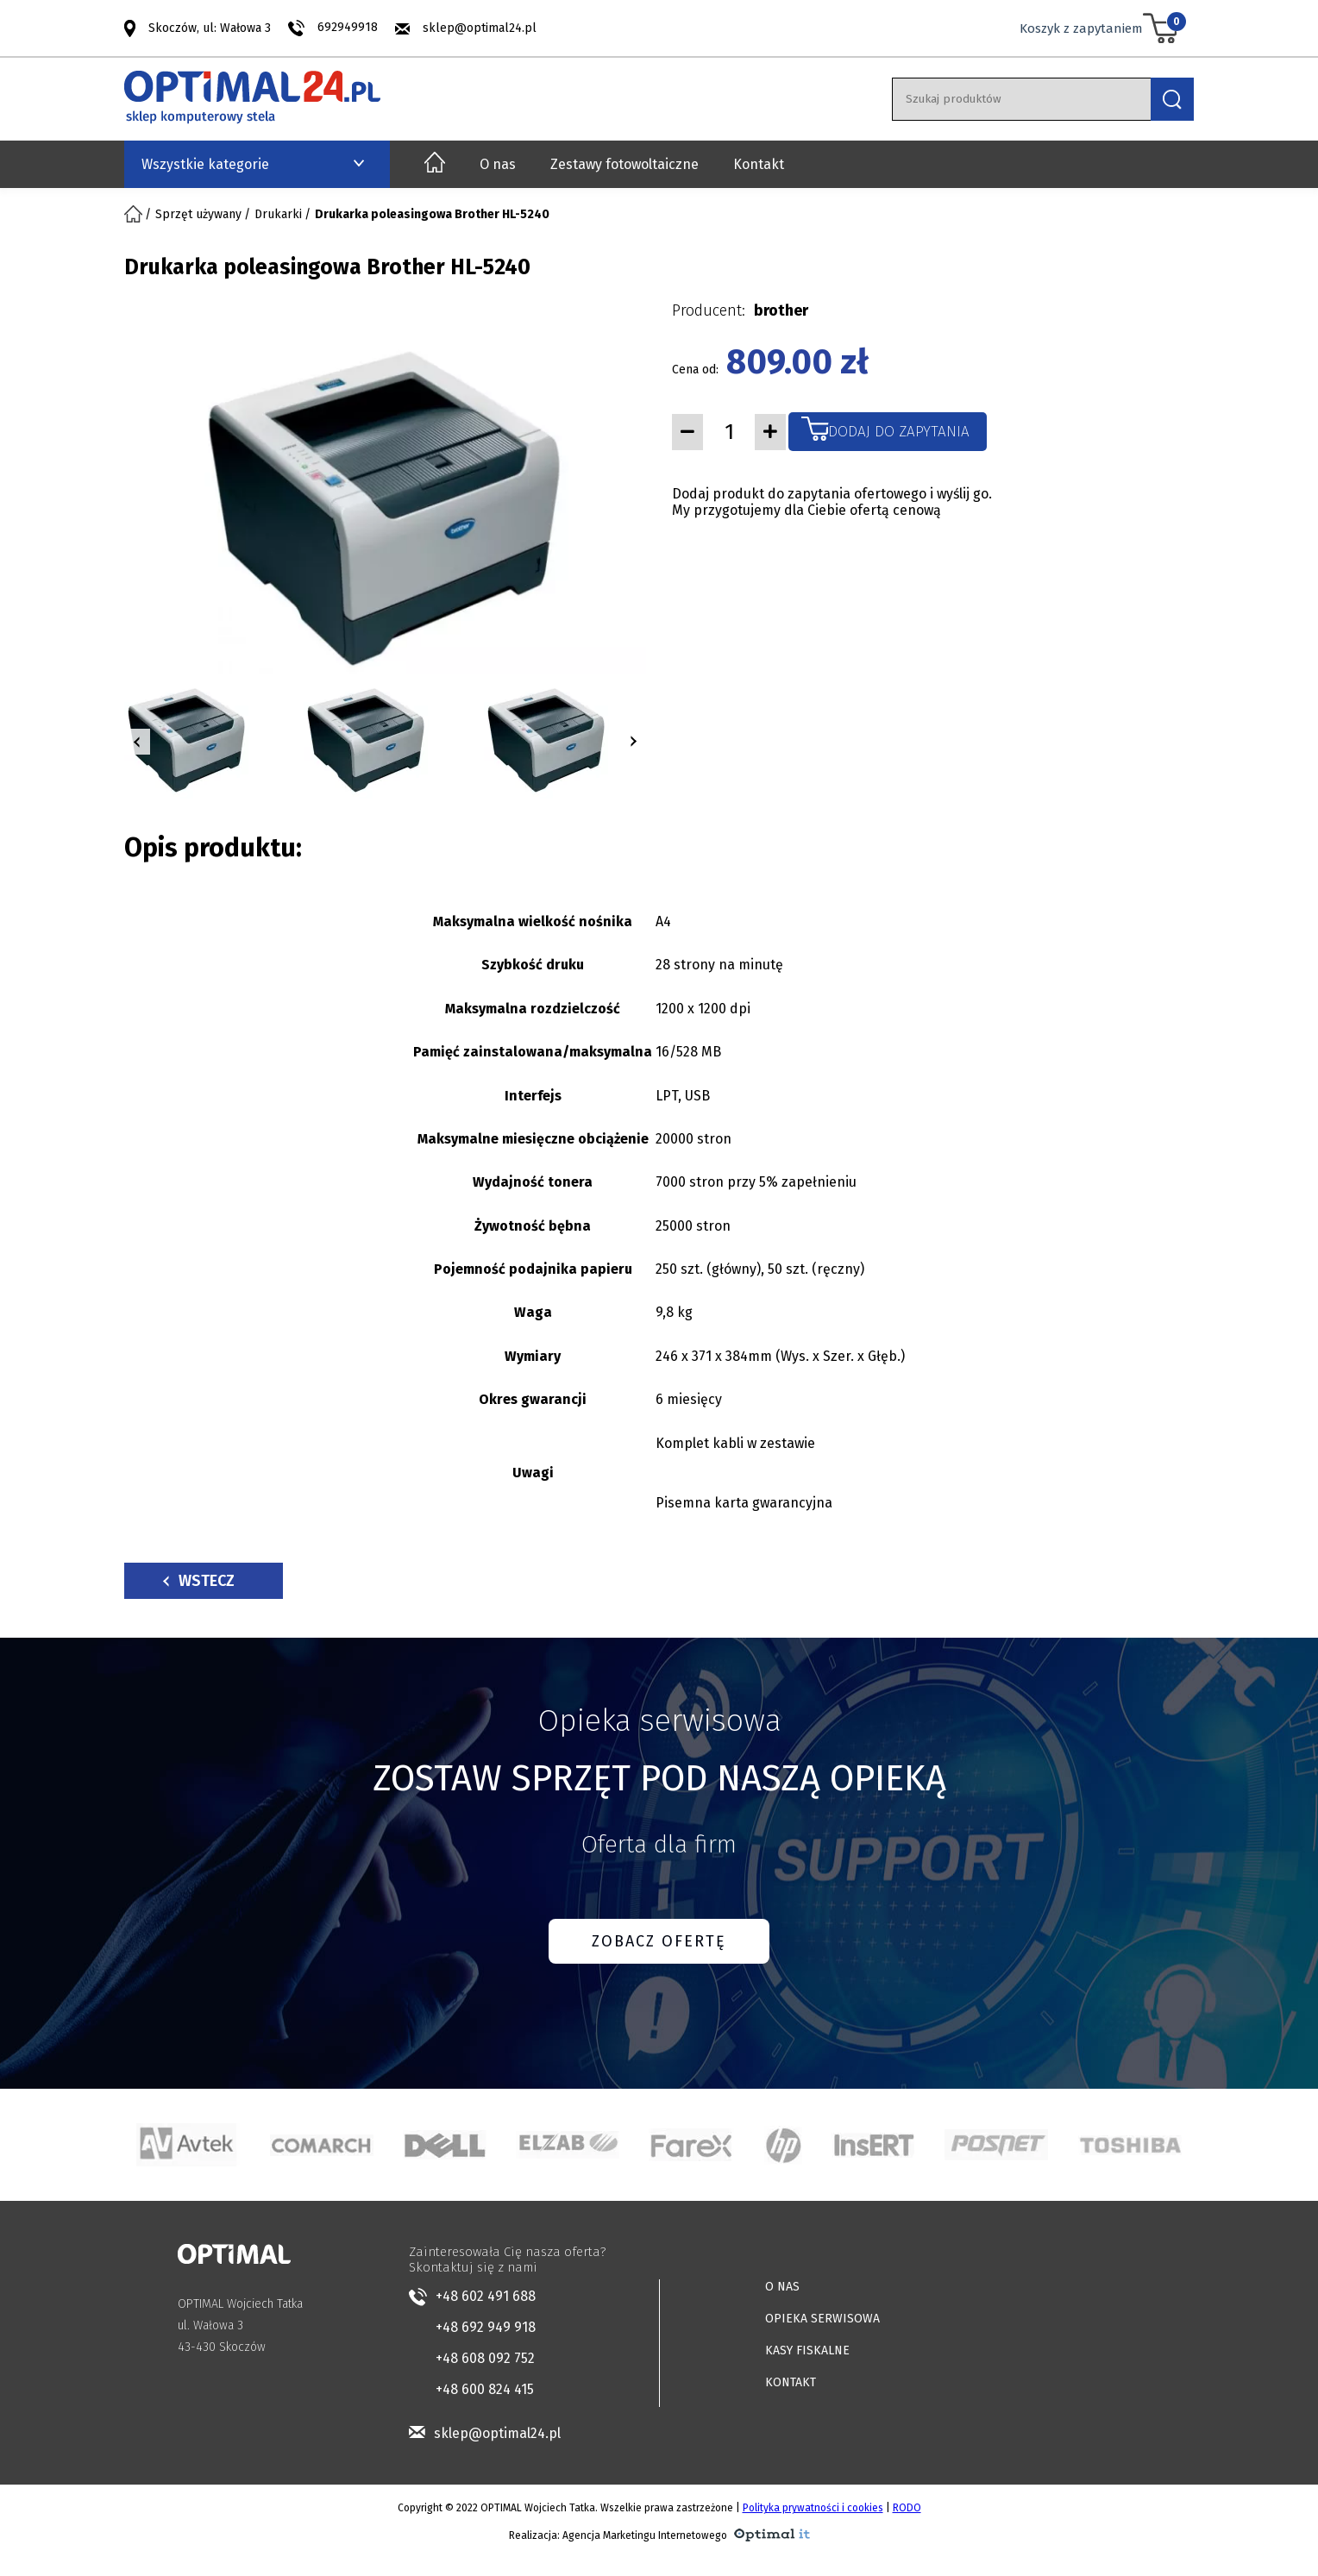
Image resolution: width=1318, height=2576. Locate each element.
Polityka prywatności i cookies (813, 2508)
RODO (907, 2508)
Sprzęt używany (198, 214)
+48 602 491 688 (486, 2296)
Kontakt (758, 164)
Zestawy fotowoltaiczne (624, 164)
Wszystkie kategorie (205, 164)
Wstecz (199, 1580)
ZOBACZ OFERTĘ (659, 1941)
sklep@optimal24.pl (480, 28)
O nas (498, 164)
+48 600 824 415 (485, 2389)
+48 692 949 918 (486, 2327)
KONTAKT (790, 2382)
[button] (137, 742)
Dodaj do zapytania (899, 432)
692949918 (347, 27)
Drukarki (278, 214)
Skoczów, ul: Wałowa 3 (209, 27)
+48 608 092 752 (485, 2358)
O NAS (782, 2286)
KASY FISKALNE (807, 2350)
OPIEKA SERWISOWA (822, 2318)
